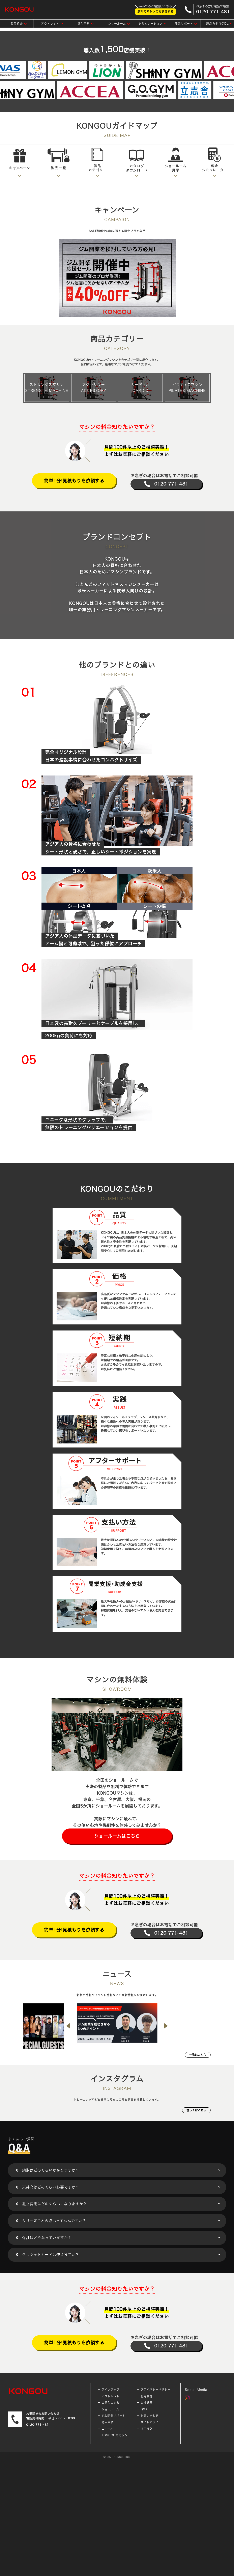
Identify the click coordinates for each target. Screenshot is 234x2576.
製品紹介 (17, 23)
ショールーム (117, 23)
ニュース (107, 2542)
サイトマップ (149, 2536)
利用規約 (147, 2510)
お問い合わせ (150, 2529)
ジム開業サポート (113, 2529)
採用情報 (147, 2542)
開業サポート (184, 23)
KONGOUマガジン (114, 2549)
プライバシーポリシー (156, 2503)
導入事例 (84, 23)
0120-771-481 (166, 136)
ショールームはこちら (117, 1950)
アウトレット (50, 23)
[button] (68, 2139)
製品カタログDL (217, 23)
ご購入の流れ (110, 2516)
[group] (117, 2137)
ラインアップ (110, 2503)
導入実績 (107, 2536)
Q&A (144, 2523)
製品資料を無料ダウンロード (76, 135)
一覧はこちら (197, 2168)
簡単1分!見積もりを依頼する (74, 594)
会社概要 (147, 2516)
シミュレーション (150, 23)
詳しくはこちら (196, 2224)
